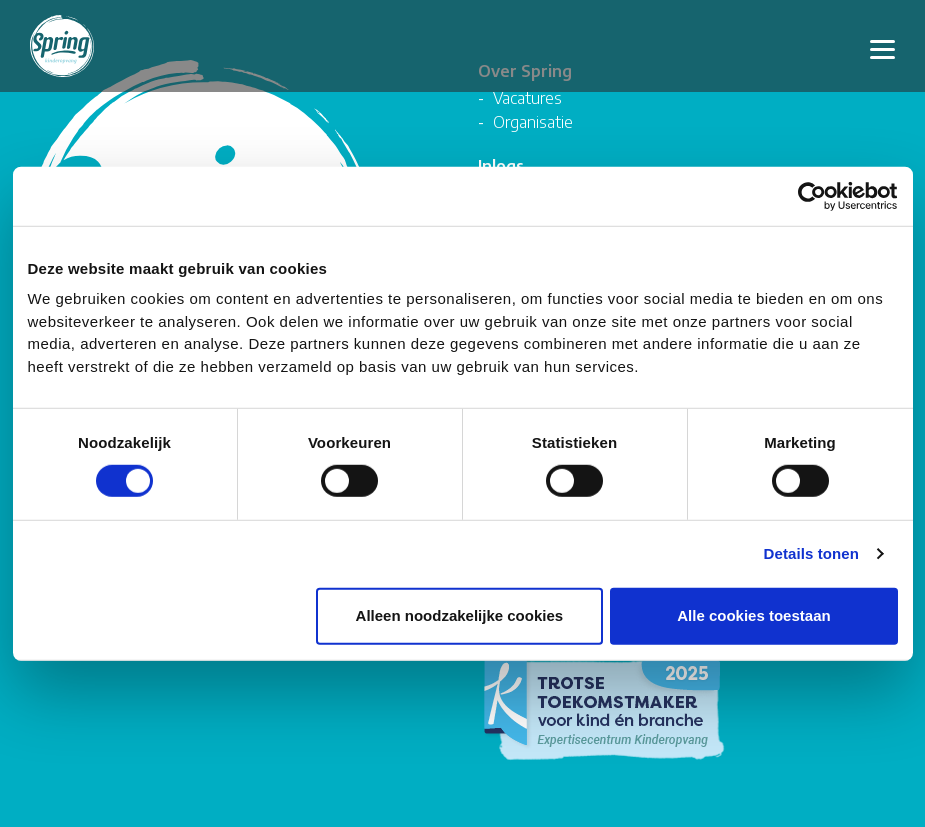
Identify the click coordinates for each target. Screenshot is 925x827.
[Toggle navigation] (882, 46)
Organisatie (533, 121)
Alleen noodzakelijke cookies (460, 616)
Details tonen (811, 554)
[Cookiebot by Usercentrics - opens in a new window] (810, 196)
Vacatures (527, 97)
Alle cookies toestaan (753, 616)
